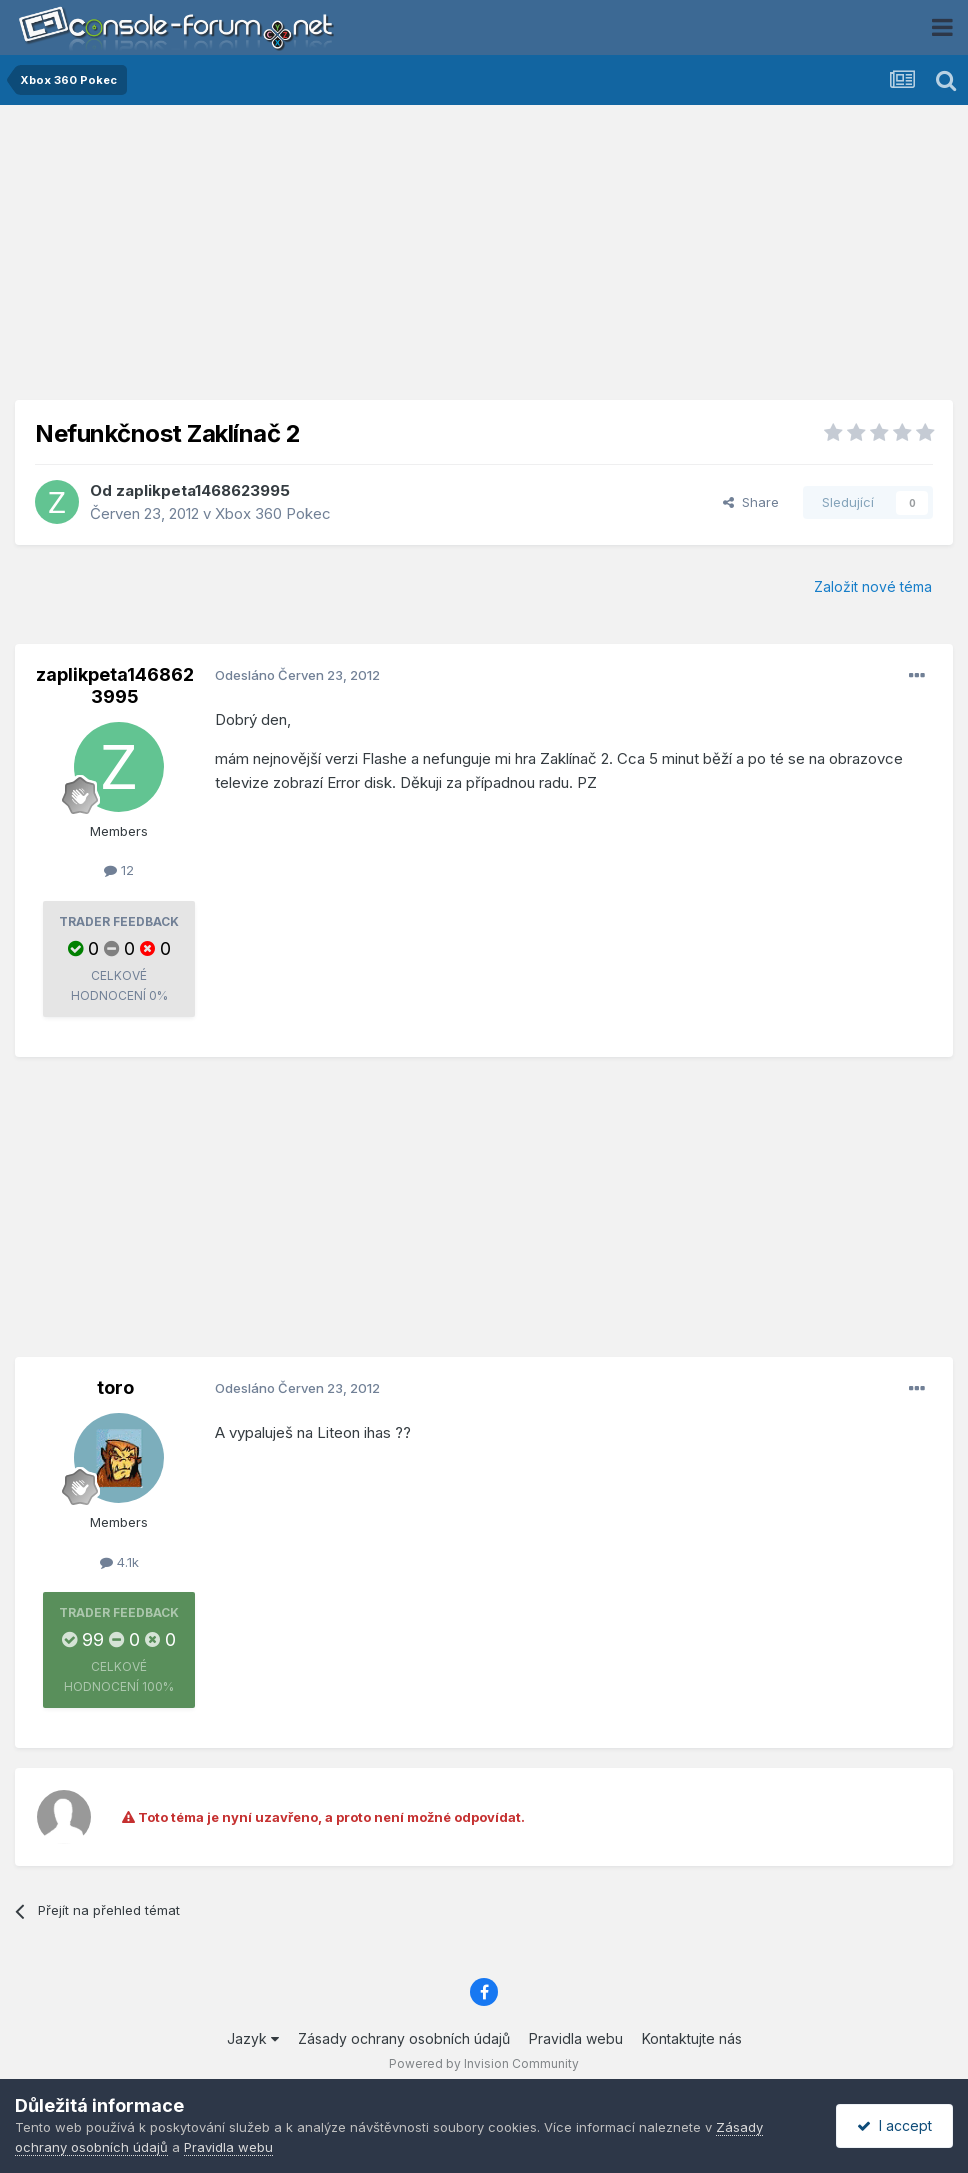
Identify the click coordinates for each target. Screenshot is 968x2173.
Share (751, 502)
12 (119, 870)
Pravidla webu (576, 2038)
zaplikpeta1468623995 (203, 490)
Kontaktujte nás (692, 2038)
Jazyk (253, 2038)
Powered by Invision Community (484, 2063)
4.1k (119, 1562)
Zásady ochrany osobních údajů (404, 2038)
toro (115, 1387)
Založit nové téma (873, 586)
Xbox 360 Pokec (273, 513)
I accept (894, 2125)
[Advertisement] (484, 260)
